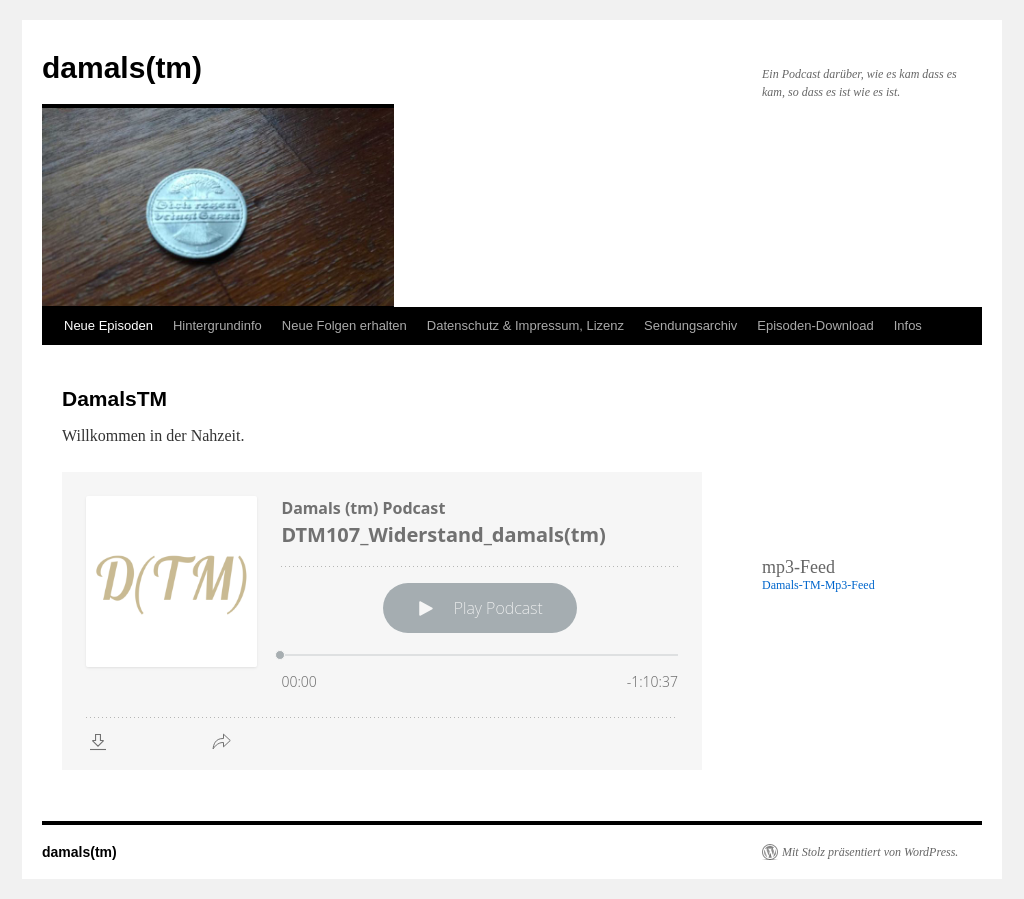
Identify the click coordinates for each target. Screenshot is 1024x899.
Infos (908, 325)
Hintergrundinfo (217, 325)
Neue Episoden (108, 325)
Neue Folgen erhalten (344, 325)
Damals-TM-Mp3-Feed (818, 585)
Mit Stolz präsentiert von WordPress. (870, 852)
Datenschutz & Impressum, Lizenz (525, 325)
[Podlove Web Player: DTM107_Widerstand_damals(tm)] (382, 621)
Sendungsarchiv (690, 325)
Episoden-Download (815, 325)
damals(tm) (122, 67)
